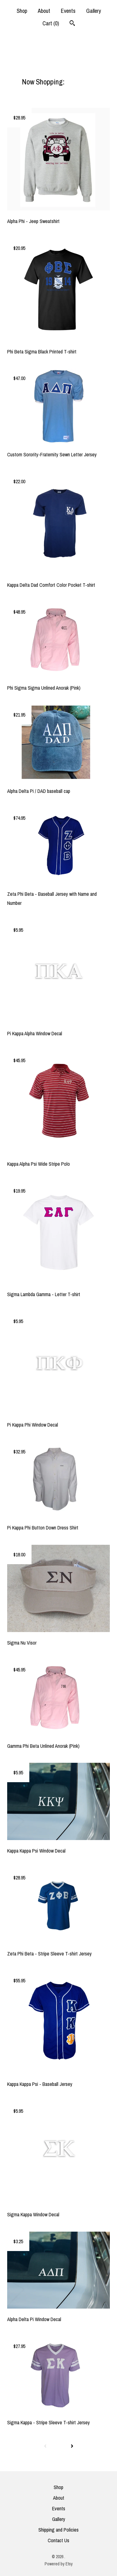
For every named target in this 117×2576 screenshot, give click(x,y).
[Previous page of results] (45, 2445)
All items (78, 82)
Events (68, 11)
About (44, 11)
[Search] (72, 24)
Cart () (50, 23)
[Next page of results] (72, 2445)
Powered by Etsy (59, 2564)
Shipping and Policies (58, 2529)
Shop (22, 11)
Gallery (93, 11)
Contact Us (58, 2540)
